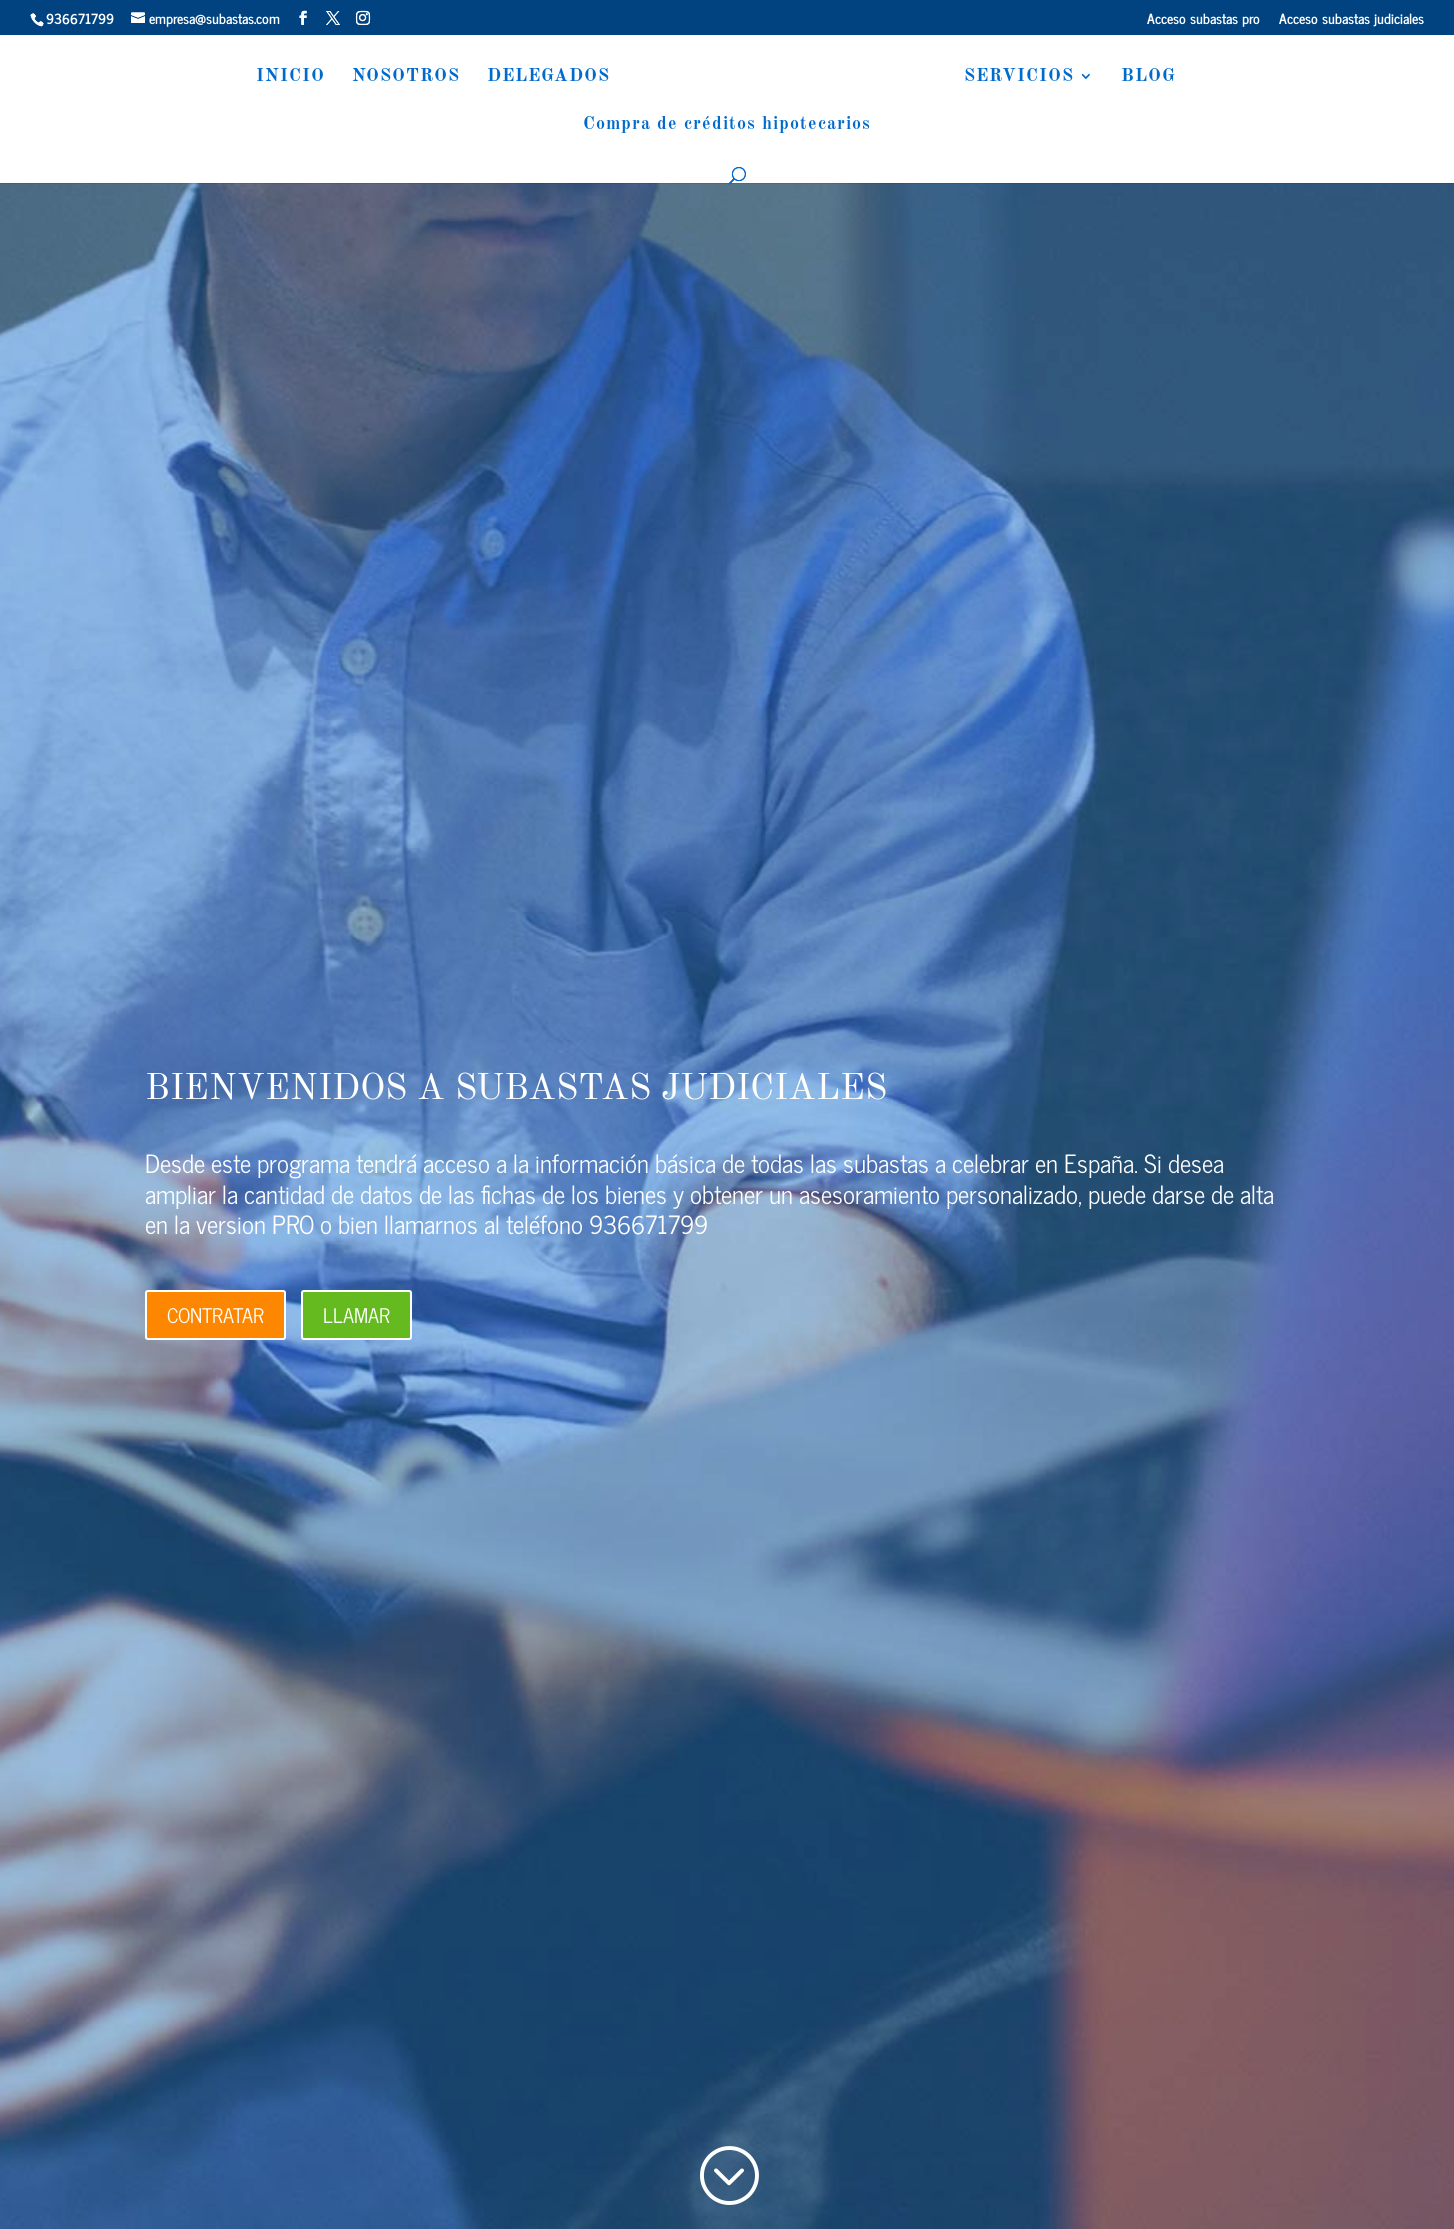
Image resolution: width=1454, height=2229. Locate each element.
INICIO (280, 77)
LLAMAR (356, 1314)
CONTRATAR (215, 1314)
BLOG (1158, 77)
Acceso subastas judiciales (1351, 20)
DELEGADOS (538, 77)
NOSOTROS (396, 77)
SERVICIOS (1029, 77)
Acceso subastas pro (1203, 20)
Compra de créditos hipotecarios (727, 125)
